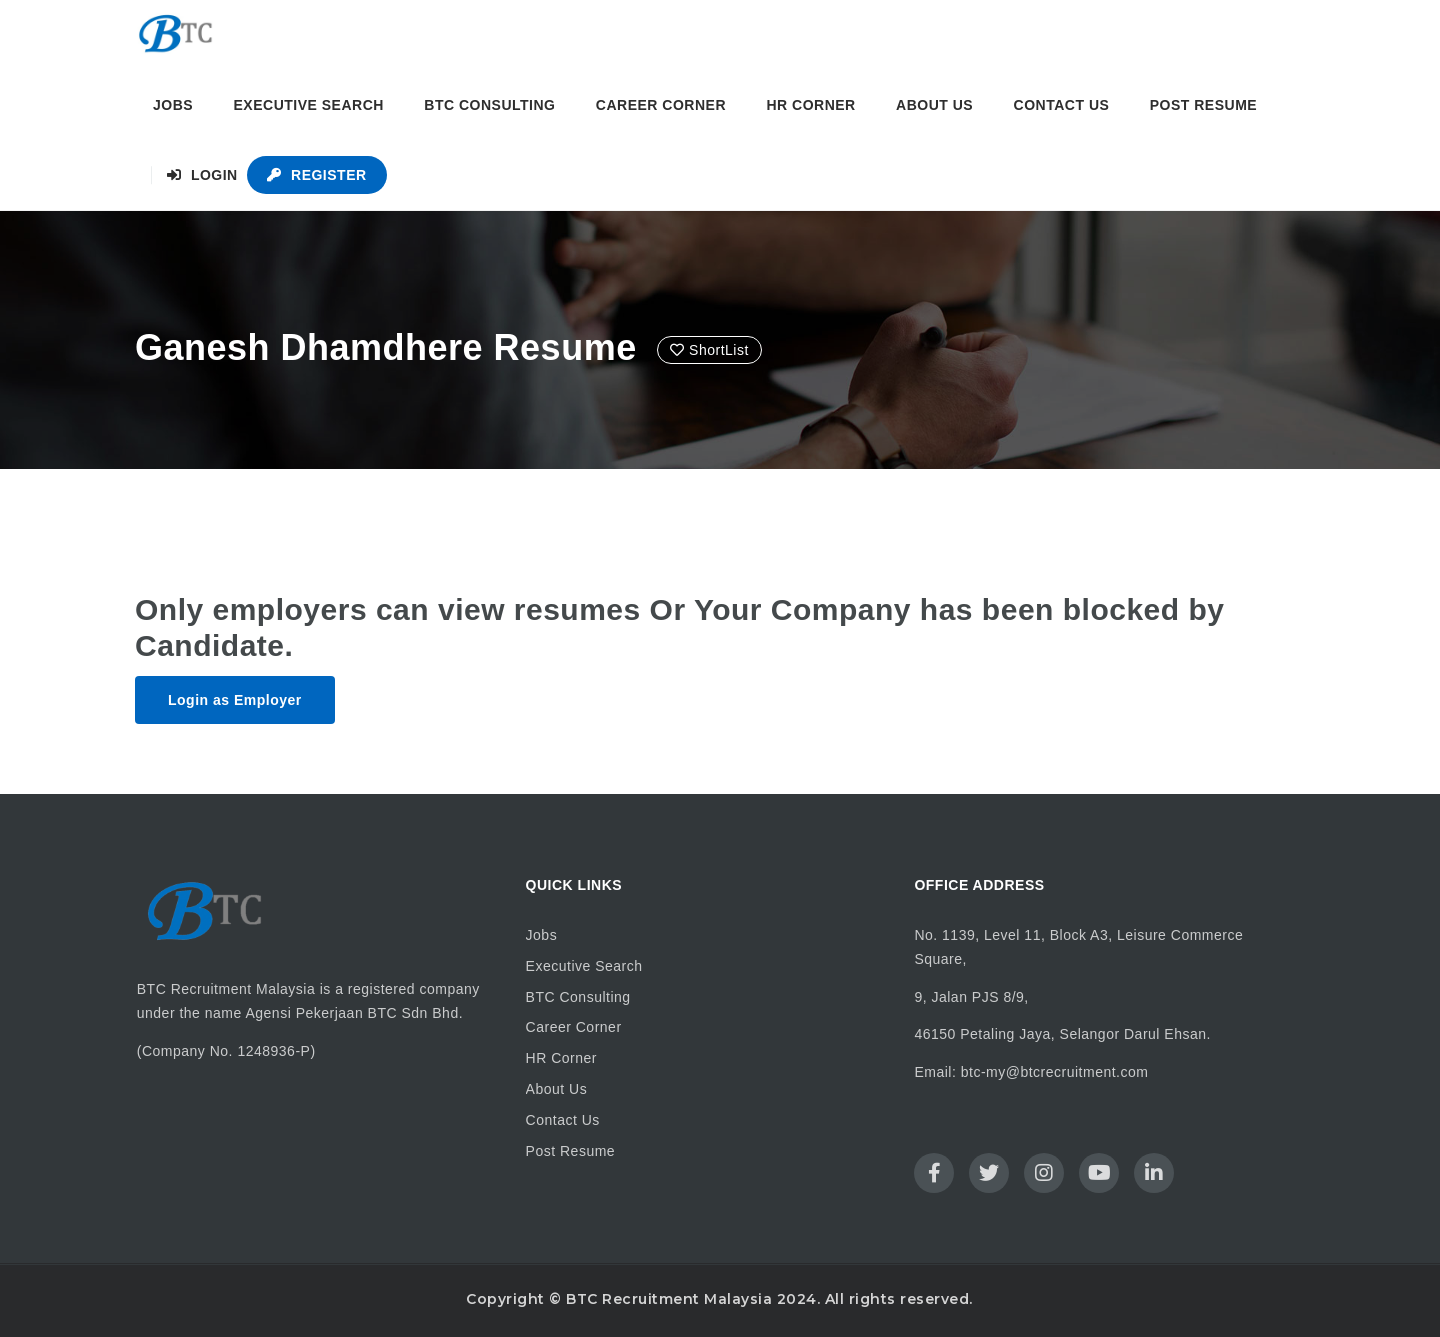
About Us (934, 105)
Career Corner (661, 105)
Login (202, 175)
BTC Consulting (489, 105)
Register (316, 175)
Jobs (173, 105)
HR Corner (810, 105)
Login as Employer (235, 700)
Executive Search (309, 105)
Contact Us (1062, 105)
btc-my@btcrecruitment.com (1055, 1072)
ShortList (709, 350)
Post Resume (1203, 105)
